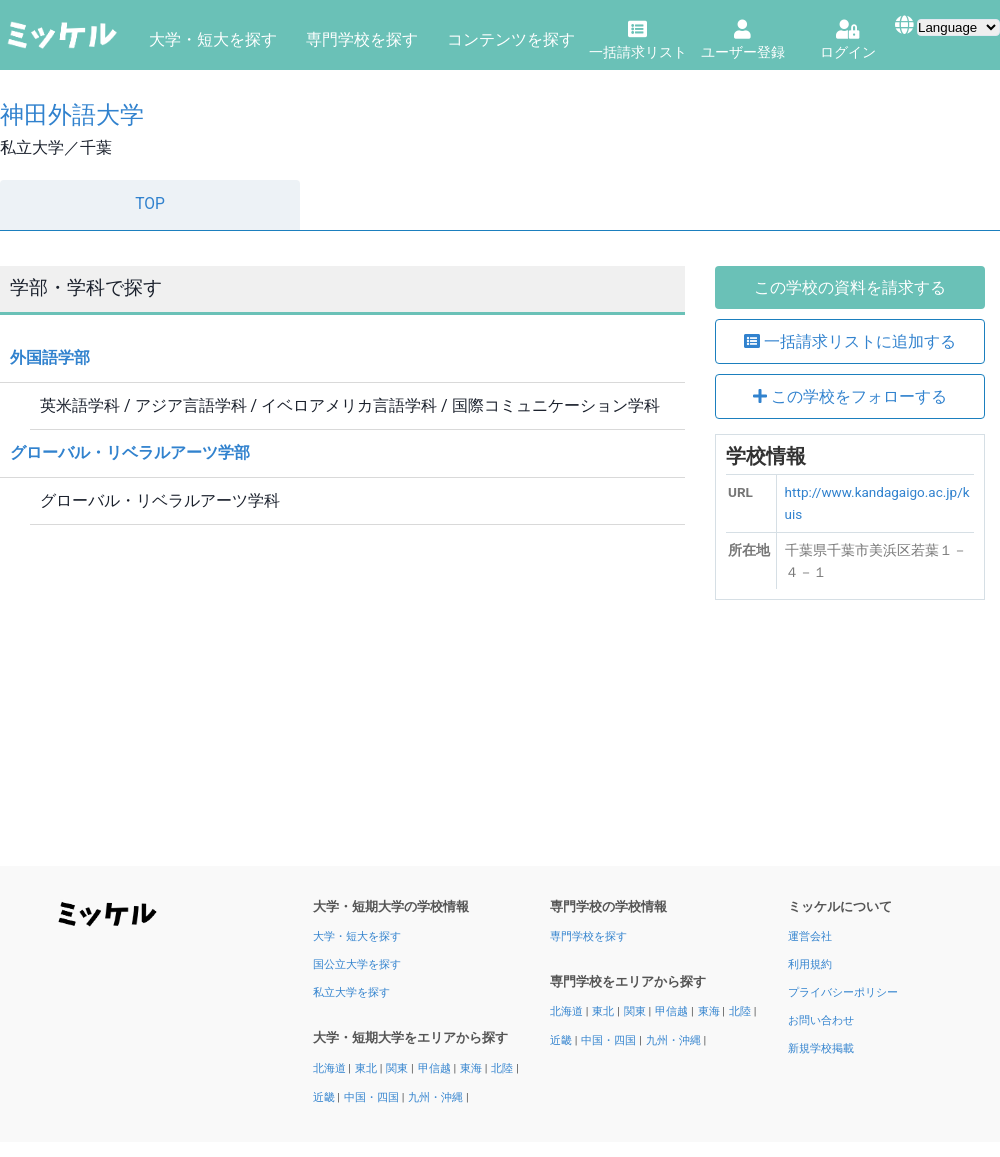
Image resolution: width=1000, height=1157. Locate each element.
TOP (150, 204)
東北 (367, 1068)
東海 (472, 1068)
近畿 (325, 1097)
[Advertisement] (850, 740)
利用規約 (810, 964)
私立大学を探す (351, 992)
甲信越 (436, 1068)
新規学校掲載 (821, 1048)
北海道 (331, 1068)
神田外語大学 (72, 114)
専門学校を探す (362, 39)
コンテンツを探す (511, 39)
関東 (398, 1068)
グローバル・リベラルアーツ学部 (130, 452)
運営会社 (810, 936)
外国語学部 (50, 357)
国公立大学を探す (357, 964)
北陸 (503, 1068)
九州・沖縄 (437, 1097)
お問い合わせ (821, 1020)
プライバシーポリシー (843, 992)
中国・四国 (373, 1097)
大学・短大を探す (213, 39)
